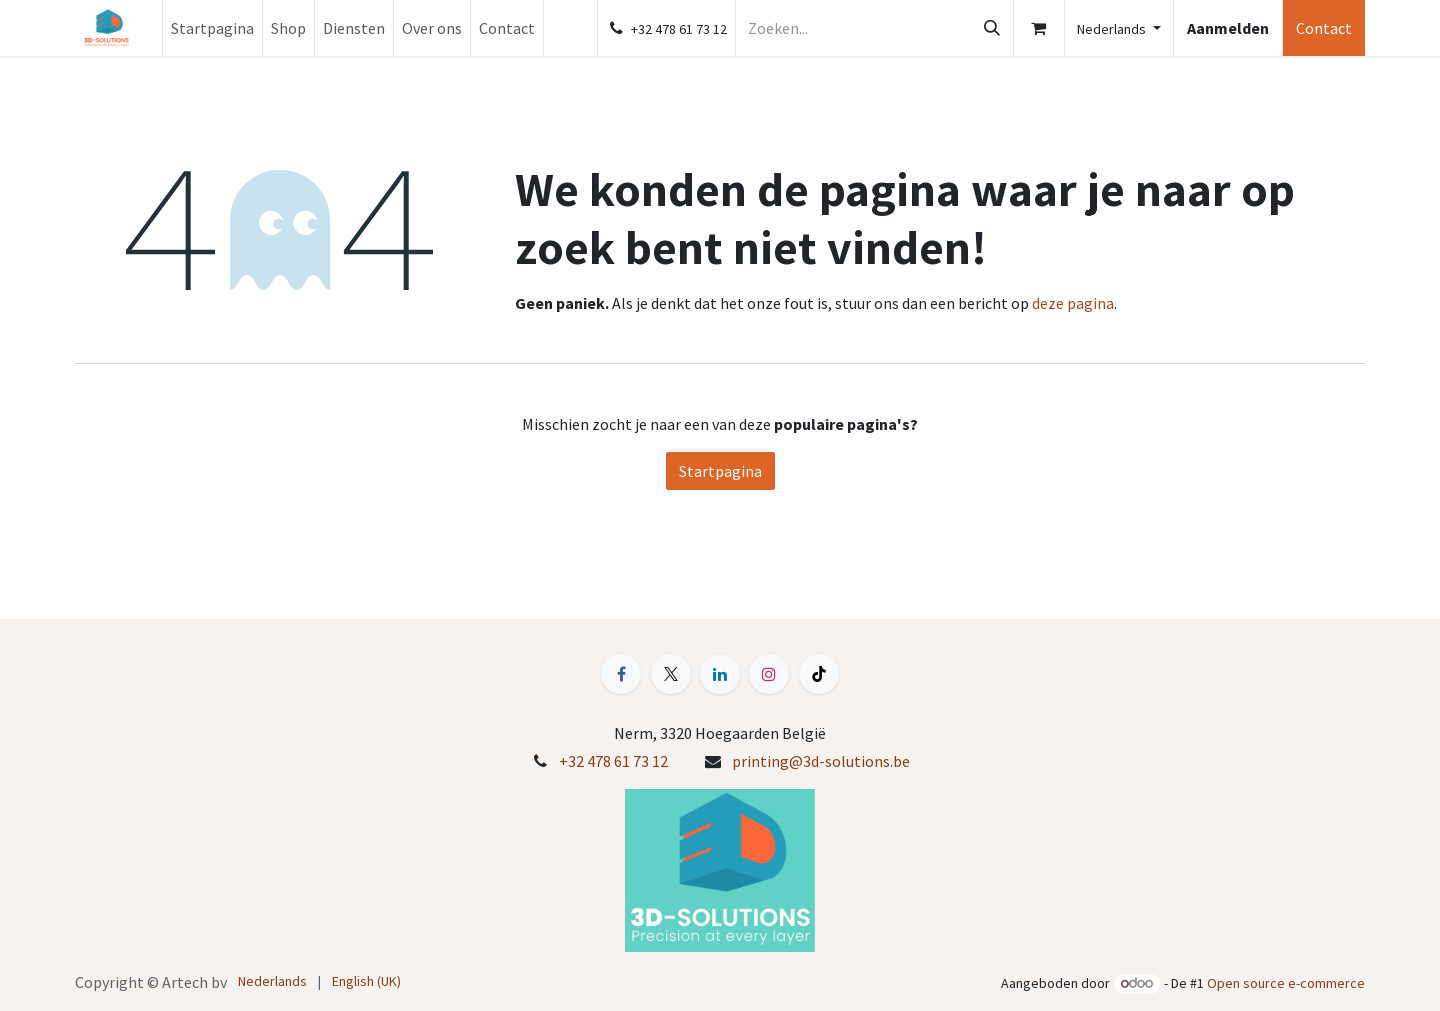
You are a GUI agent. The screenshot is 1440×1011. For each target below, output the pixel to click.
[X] (671, 674)
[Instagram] (769, 674)
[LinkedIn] (720, 674)
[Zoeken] (992, 28)
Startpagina (720, 471)
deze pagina (1073, 303)
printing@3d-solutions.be (821, 761)
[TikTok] (819, 674)
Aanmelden (1228, 28)
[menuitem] (212, 28)
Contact (1324, 28)
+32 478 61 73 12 (613, 761)
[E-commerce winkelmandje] (1039, 28)
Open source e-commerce (1286, 983)
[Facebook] (621, 674)
